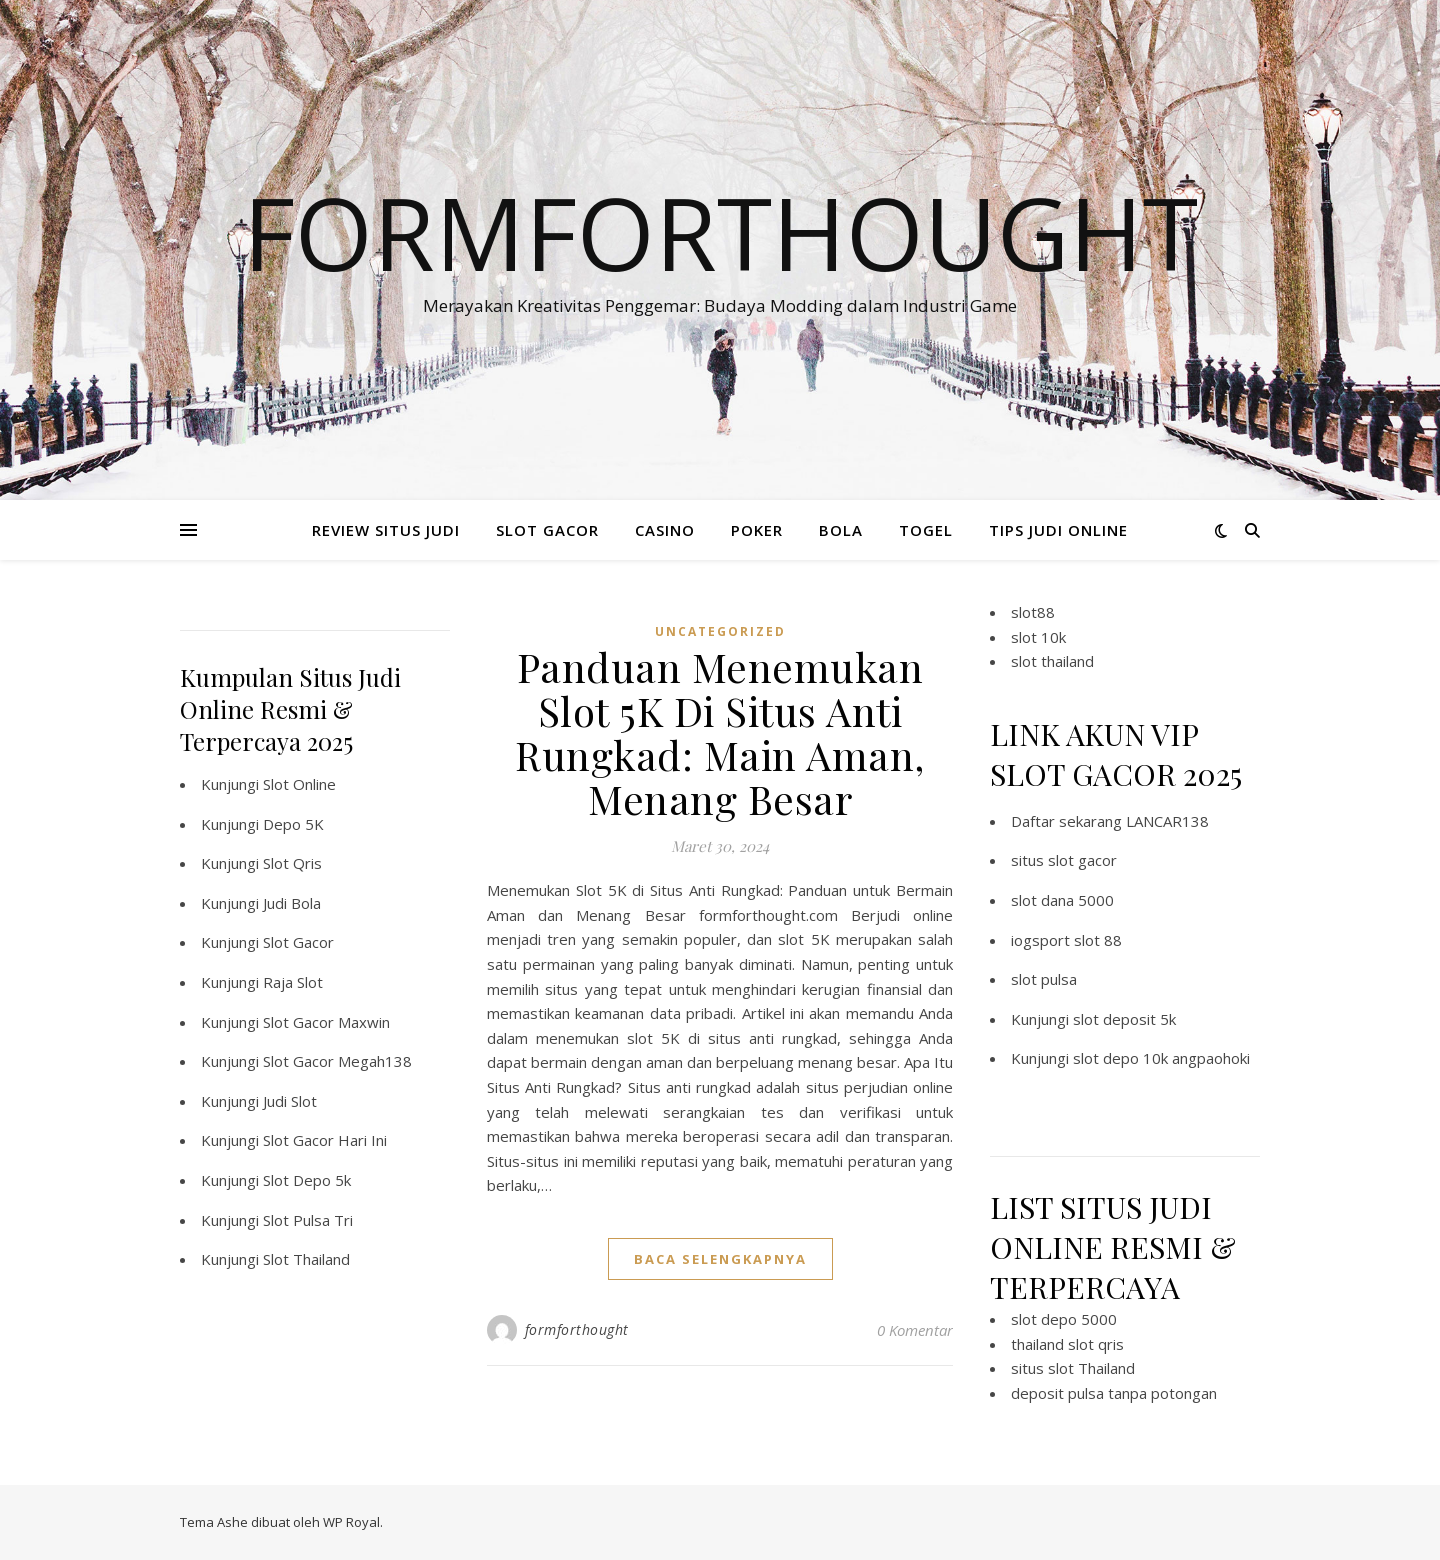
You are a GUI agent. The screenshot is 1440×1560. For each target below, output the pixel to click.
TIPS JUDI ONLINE (1058, 530)
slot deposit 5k (1124, 1019)
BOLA (841, 530)
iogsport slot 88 (1066, 940)
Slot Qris (292, 863)
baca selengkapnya (720, 1259)
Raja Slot (293, 982)
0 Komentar (915, 1330)
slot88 (1033, 612)
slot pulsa (1044, 979)
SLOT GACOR (547, 530)
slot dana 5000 (1062, 900)
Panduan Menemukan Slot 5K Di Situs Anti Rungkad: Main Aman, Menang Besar (720, 732)
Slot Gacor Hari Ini (325, 1140)
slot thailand (1052, 661)
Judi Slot (290, 1101)
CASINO (665, 530)
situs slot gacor (1064, 860)
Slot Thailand (306, 1259)
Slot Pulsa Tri (308, 1220)
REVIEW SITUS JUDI (386, 530)
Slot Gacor (298, 942)
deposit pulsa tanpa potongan (1114, 1393)
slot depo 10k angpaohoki (1161, 1058)
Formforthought (720, 232)
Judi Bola (292, 903)
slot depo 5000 (1064, 1319)
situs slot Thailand (1073, 1368)
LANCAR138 (1167, 821)
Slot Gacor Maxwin (326, 1022)
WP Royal (351, 1522)
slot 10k (1038, 637)
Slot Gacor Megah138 (337, 1061)
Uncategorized (720, 631)
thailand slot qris (1067, 1344)
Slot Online (299, 784)
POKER (757, 530)
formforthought (577, 1329)
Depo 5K (293, 824)
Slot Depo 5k (307, 1180)
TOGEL (926, 530)
